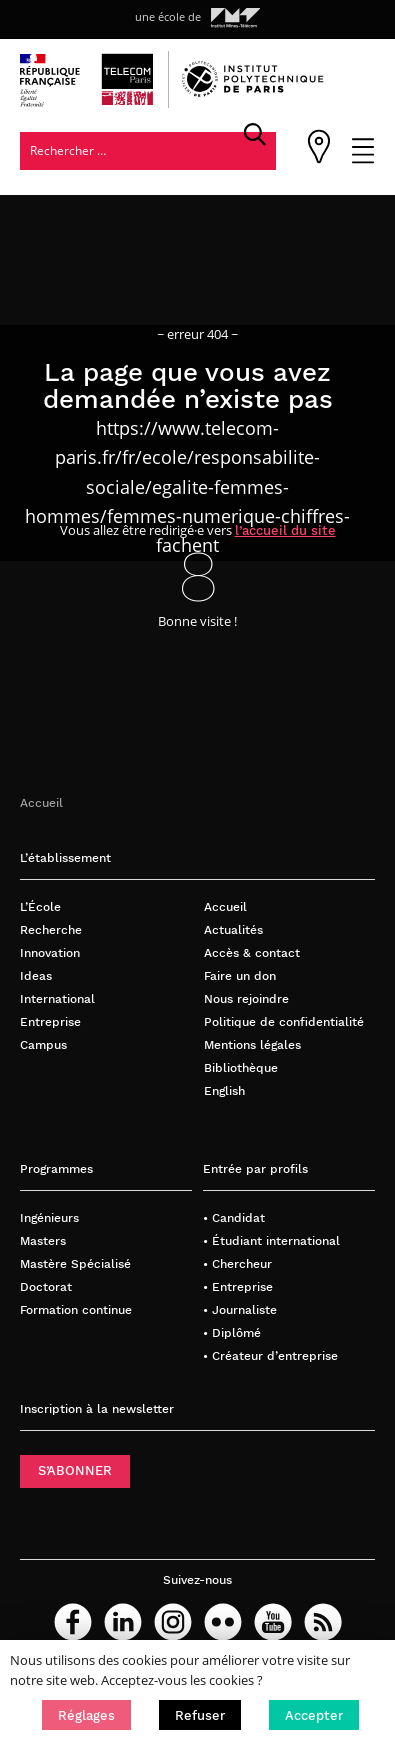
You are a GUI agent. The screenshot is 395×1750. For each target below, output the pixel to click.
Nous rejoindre (246, 998)
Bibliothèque (241, 1067)
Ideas (36, 975)
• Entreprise (238, 1286)
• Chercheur (237, 1263)
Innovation (50, 952)
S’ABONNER (75, 1470)
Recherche (51, 929)
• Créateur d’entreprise (270, 1355)
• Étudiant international (271, 1240)
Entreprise (50, 1021)
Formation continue (76, 1309)
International (57, 998)
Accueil (41, 802)
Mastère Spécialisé (75, 1263)
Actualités (233, 929)
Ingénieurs (49, 1217)
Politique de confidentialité (284, 1021)
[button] (86, 1715)
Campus (43, 1044)
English (224, 1090)
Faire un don (240, 975)
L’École (40, 906)
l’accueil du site (285, 530)
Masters (43, 1240)
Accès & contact (252, 952)
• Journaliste (240, 1309)
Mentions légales (252, 1044)
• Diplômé (232, 1332)
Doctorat (46, 1286)
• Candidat (234, 1217)
